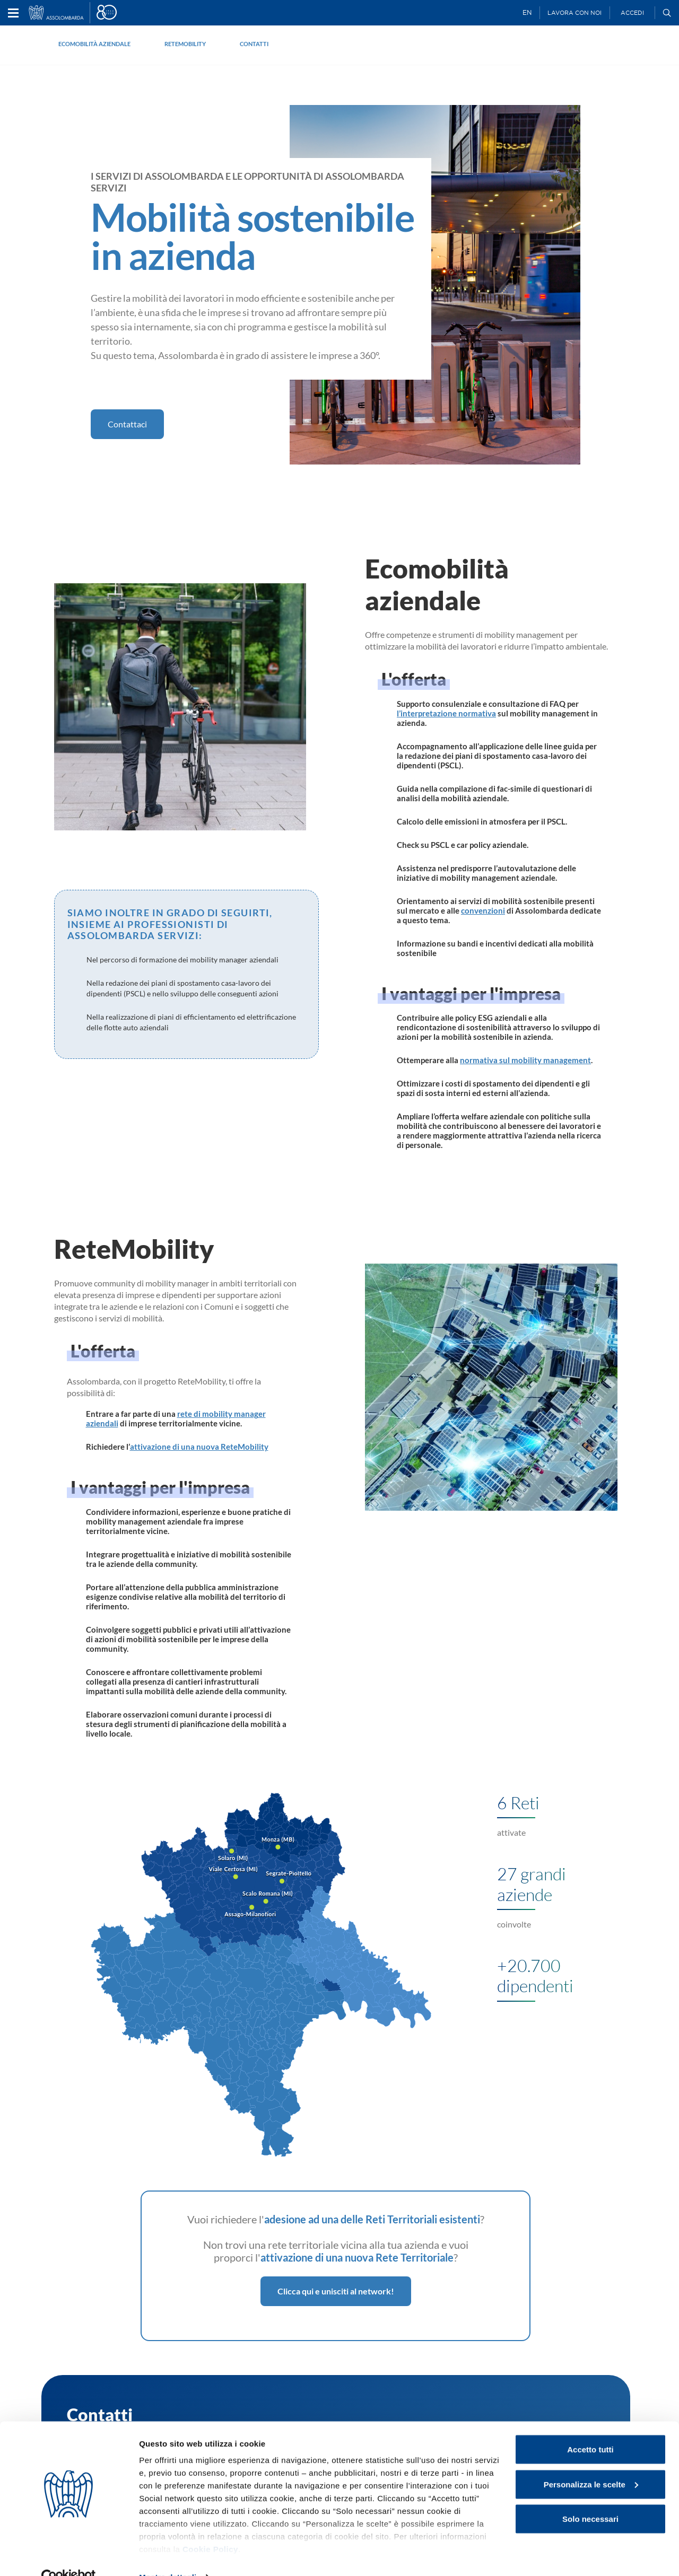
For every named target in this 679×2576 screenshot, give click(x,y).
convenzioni (483, 910)
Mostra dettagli (167, 2555)
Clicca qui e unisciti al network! (335, 2291)
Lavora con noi (574, 13)
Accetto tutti (590, 2427)
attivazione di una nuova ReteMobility (199, 1446)
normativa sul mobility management (525, 1060)
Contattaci (127, 424)
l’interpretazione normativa (446, 713)
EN (527, 12)
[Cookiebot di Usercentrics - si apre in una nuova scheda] (68, 2555)
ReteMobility (185, 43)
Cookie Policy (210, 2526)
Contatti (254, 43)
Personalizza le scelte (591, 2462)
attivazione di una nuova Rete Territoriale (357, 2257)
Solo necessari (590, 2496)
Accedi (632, 13)
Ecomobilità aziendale (94, 43)
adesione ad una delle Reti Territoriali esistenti (372, 2219)
